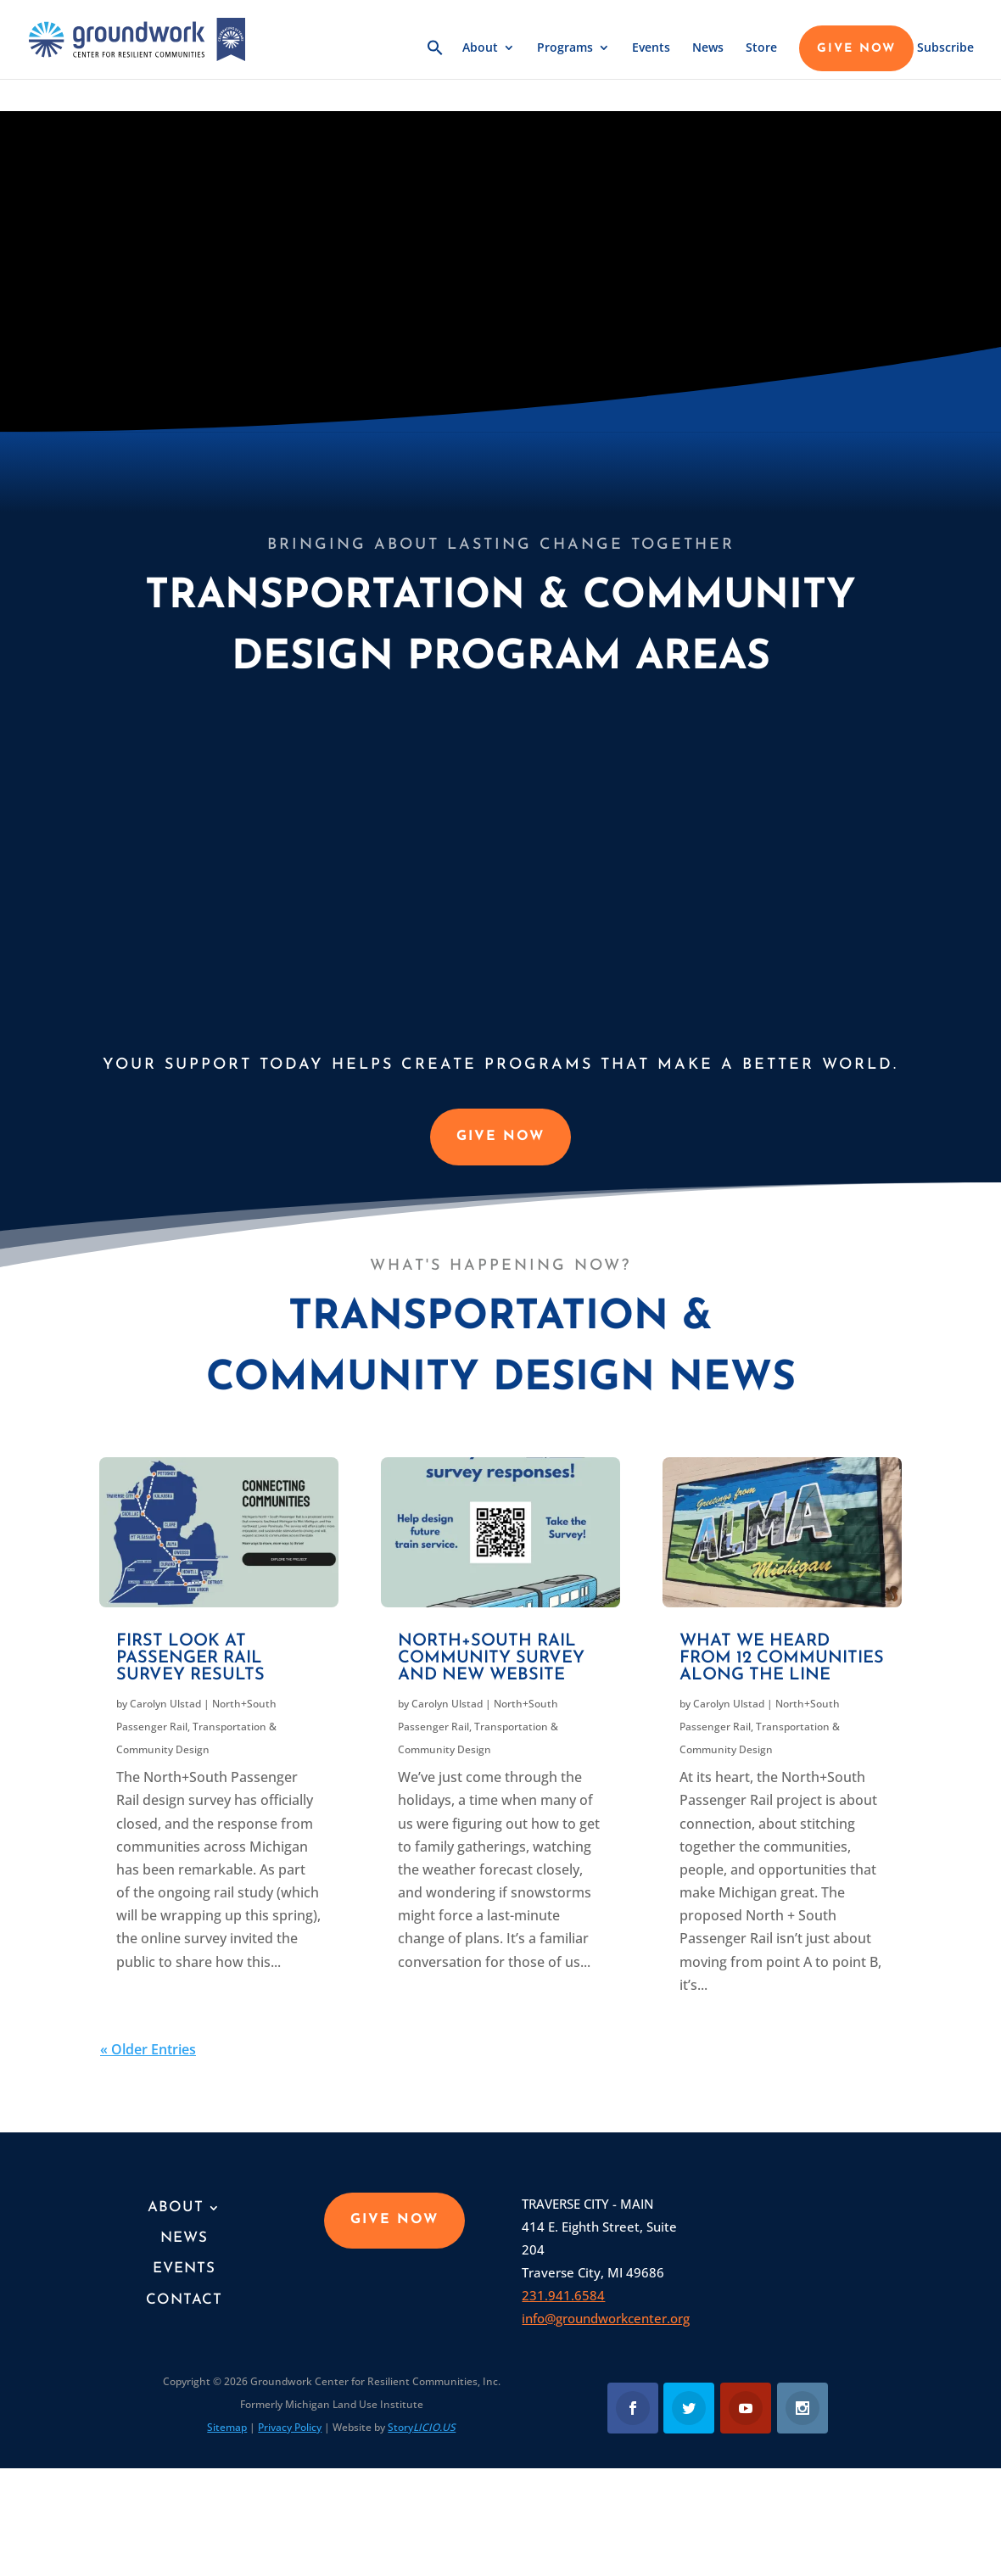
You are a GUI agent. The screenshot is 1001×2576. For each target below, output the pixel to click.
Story (422, 2427)
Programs (565, 48)
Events (651, 48)
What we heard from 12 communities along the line (781, 1658)
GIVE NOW (856, 49)
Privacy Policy (290, 2427)
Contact (184, 2300)
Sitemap (227, 2427)
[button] (435, 59)
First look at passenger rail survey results (190, 1658)
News (708, 48)
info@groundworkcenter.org (606, 2318)
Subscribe (945, 48)
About (480, 48)
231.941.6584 (563, 2295)
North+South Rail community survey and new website (491, 1658)
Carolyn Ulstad (165, 1703)
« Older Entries (148, 2049)
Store (761, 48)
